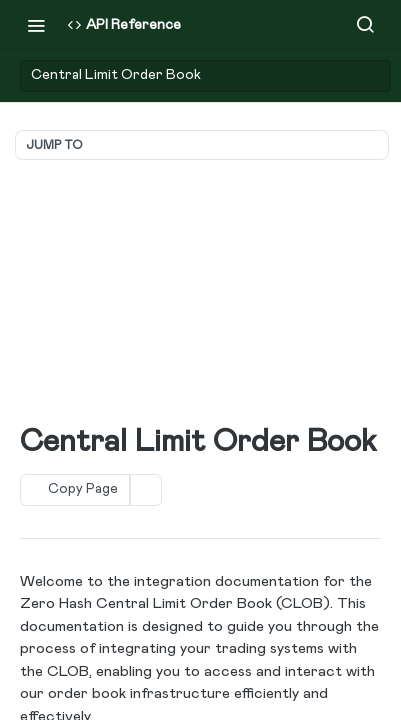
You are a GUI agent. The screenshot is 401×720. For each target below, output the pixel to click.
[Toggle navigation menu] (36, 25)
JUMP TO (54, 145)
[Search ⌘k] (365, 25)
